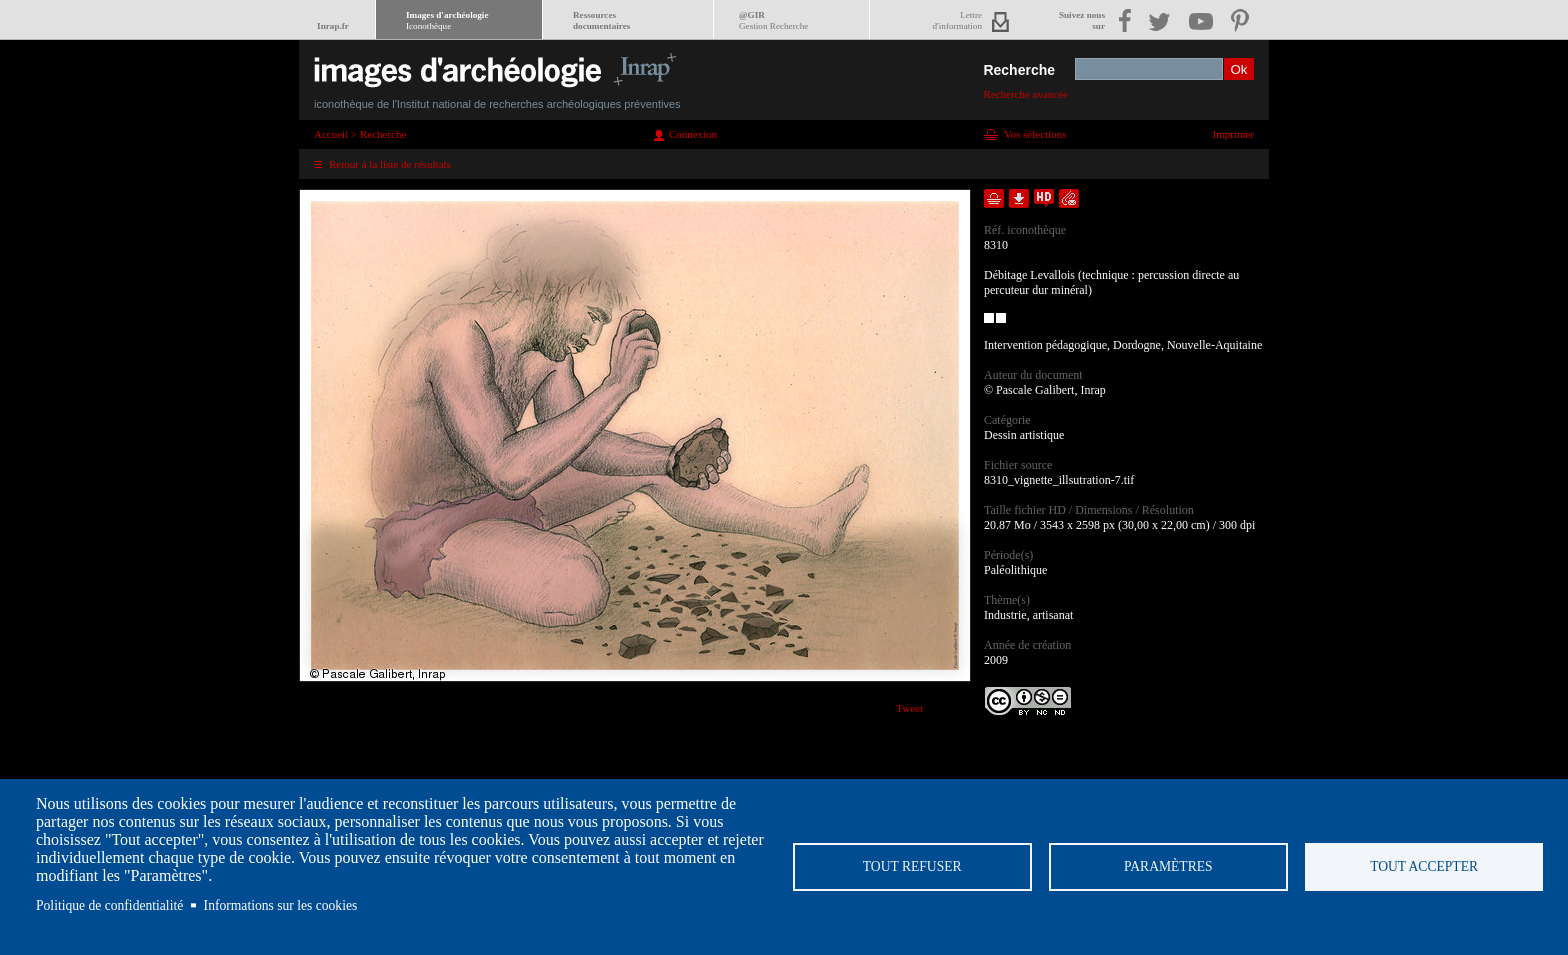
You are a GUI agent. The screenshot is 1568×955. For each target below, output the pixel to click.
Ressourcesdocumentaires (601, 20)
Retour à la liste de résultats (390, 164)
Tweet (909, 708)
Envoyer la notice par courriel (1069, 198)
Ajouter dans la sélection (994, 198)
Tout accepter (1424, 866)
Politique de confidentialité (109, 905)
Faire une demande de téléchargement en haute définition (1044, 198)
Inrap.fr (333, 26)
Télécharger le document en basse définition (1019, 198)
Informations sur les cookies (281, 905)
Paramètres (1168, 866)
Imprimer (1233, 134)
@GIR (773, 20)
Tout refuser (912, 866)
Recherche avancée (1025, 94)
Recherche (1019, 70)
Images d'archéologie (447, 20)
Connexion (693, 134)
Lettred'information (957, 20)
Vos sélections (1035, 134)
